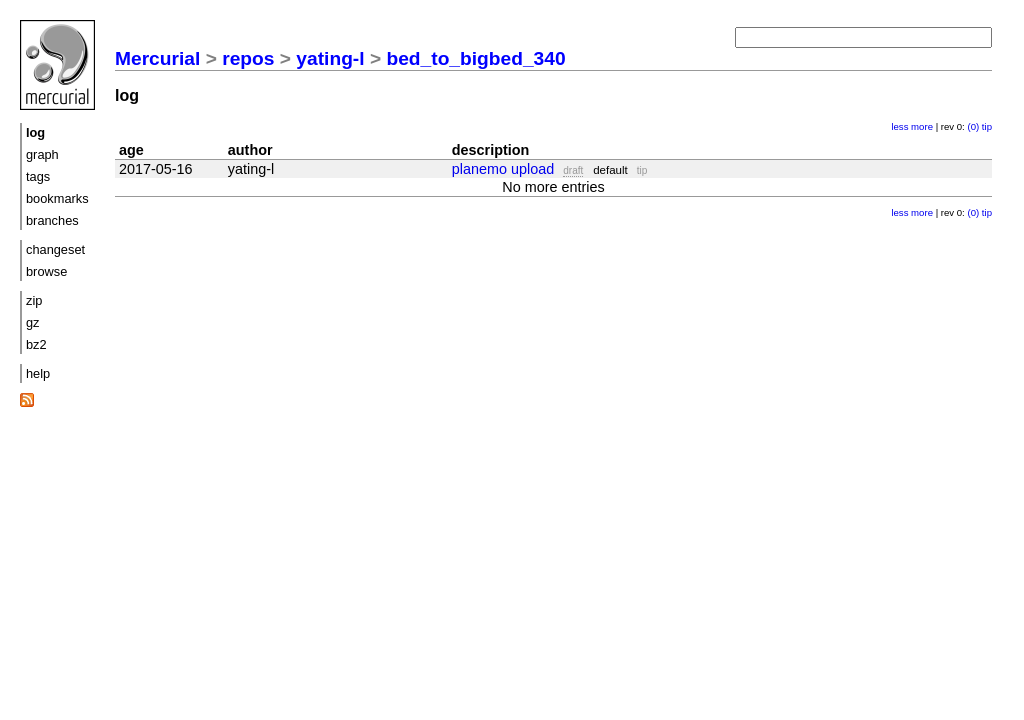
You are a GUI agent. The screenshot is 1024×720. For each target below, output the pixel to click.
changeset (55, 249)
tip (987, 126)
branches (52, 220)
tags (38, 176)
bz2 (36, 344)
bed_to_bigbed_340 (475, 58)
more (922, 126)
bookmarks (57, 198)
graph (42, 154)
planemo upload (503, 169)
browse (46, 271)
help (38, 373)
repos (248, 58)
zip (34, 300)
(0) (973, 126)
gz (33, 322)
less (899, 126)
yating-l (330, 58)
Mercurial (157, 58)
